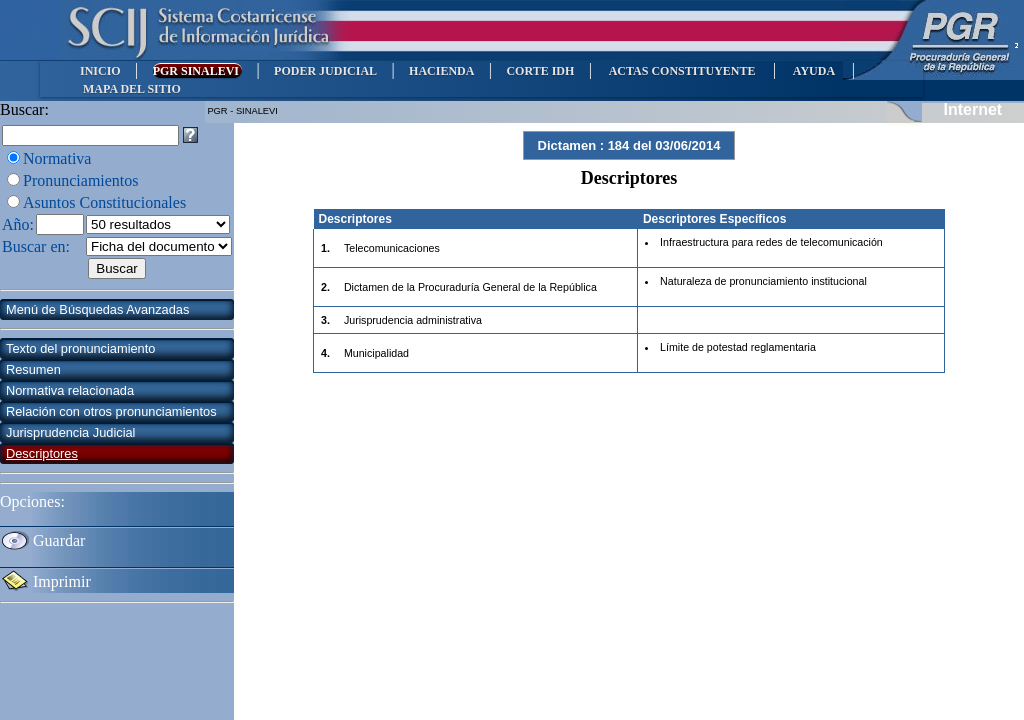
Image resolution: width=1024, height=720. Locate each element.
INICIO (100, 71)
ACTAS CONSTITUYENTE (682, 71)
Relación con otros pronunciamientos (111, 411)
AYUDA (813, 71)
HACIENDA (441, 71)
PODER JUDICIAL (325, 71)
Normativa (57, 158)
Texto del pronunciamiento (80, 348)
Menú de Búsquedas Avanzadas (97, 309)
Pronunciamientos (81, 180)
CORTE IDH (540, 71)
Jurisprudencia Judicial (70, 432)
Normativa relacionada (70, 390)
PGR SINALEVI (197, 71)
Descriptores (42, 453)
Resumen (33, 369)
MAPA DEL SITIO (132, 89)
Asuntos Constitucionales (104, 202)
